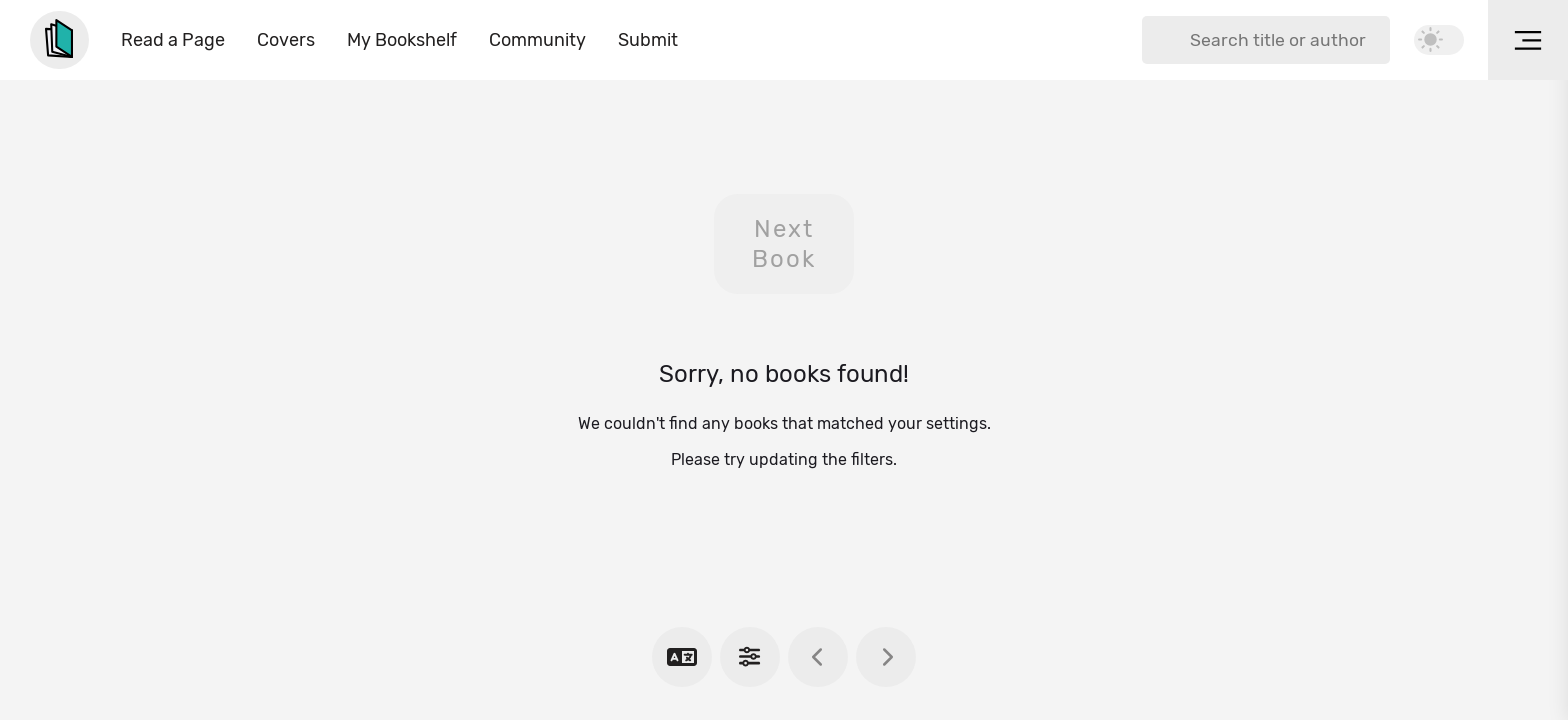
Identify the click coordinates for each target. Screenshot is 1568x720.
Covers (286, 40)
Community (537, 40)
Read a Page (173, 40)
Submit (648, 40)
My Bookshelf (402, 40)
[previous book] (818, 657)
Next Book (784, 244)
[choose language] (682, 657)
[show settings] (750, 657)
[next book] (886, 657)
